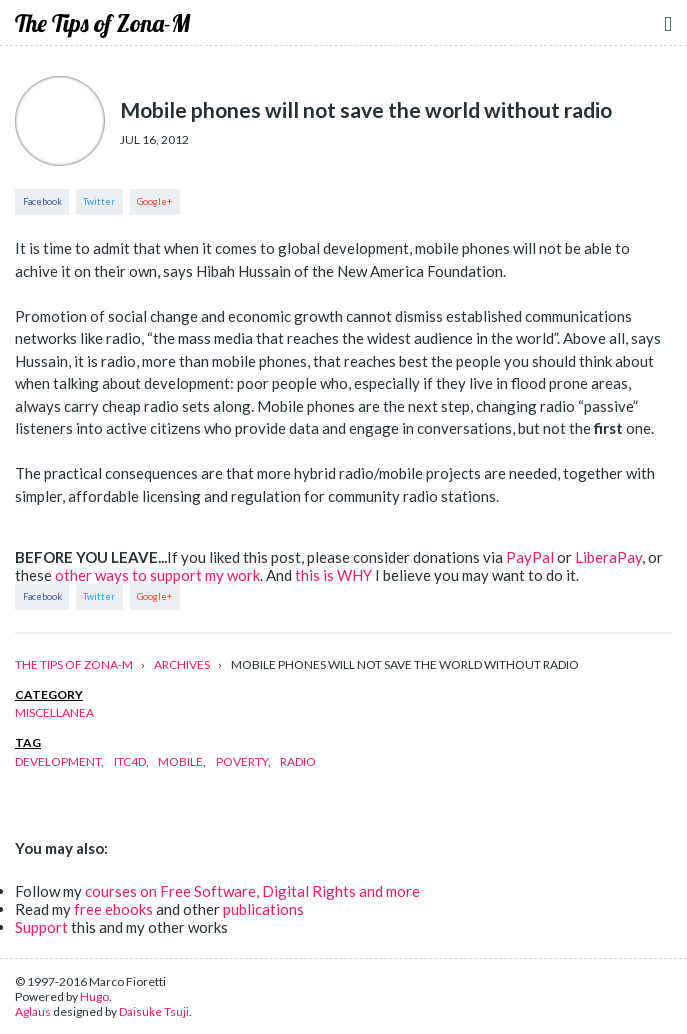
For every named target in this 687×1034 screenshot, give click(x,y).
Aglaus (33, 1011)
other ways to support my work (157, 575)
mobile (180, 761)
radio (298, 761)
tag (28, 742)
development (58, 761)
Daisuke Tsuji (154, 1011)
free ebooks (113, 909)
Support (41, 927)
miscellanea (54, 712)
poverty (242, 761)
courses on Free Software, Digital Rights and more (252, 891)
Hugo (94, 996)
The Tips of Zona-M (102, 23)
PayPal (530, 557)
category (49, 694)
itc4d (130, 761)
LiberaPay (608, 557)
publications (263, 909)
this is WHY (333, 575)
